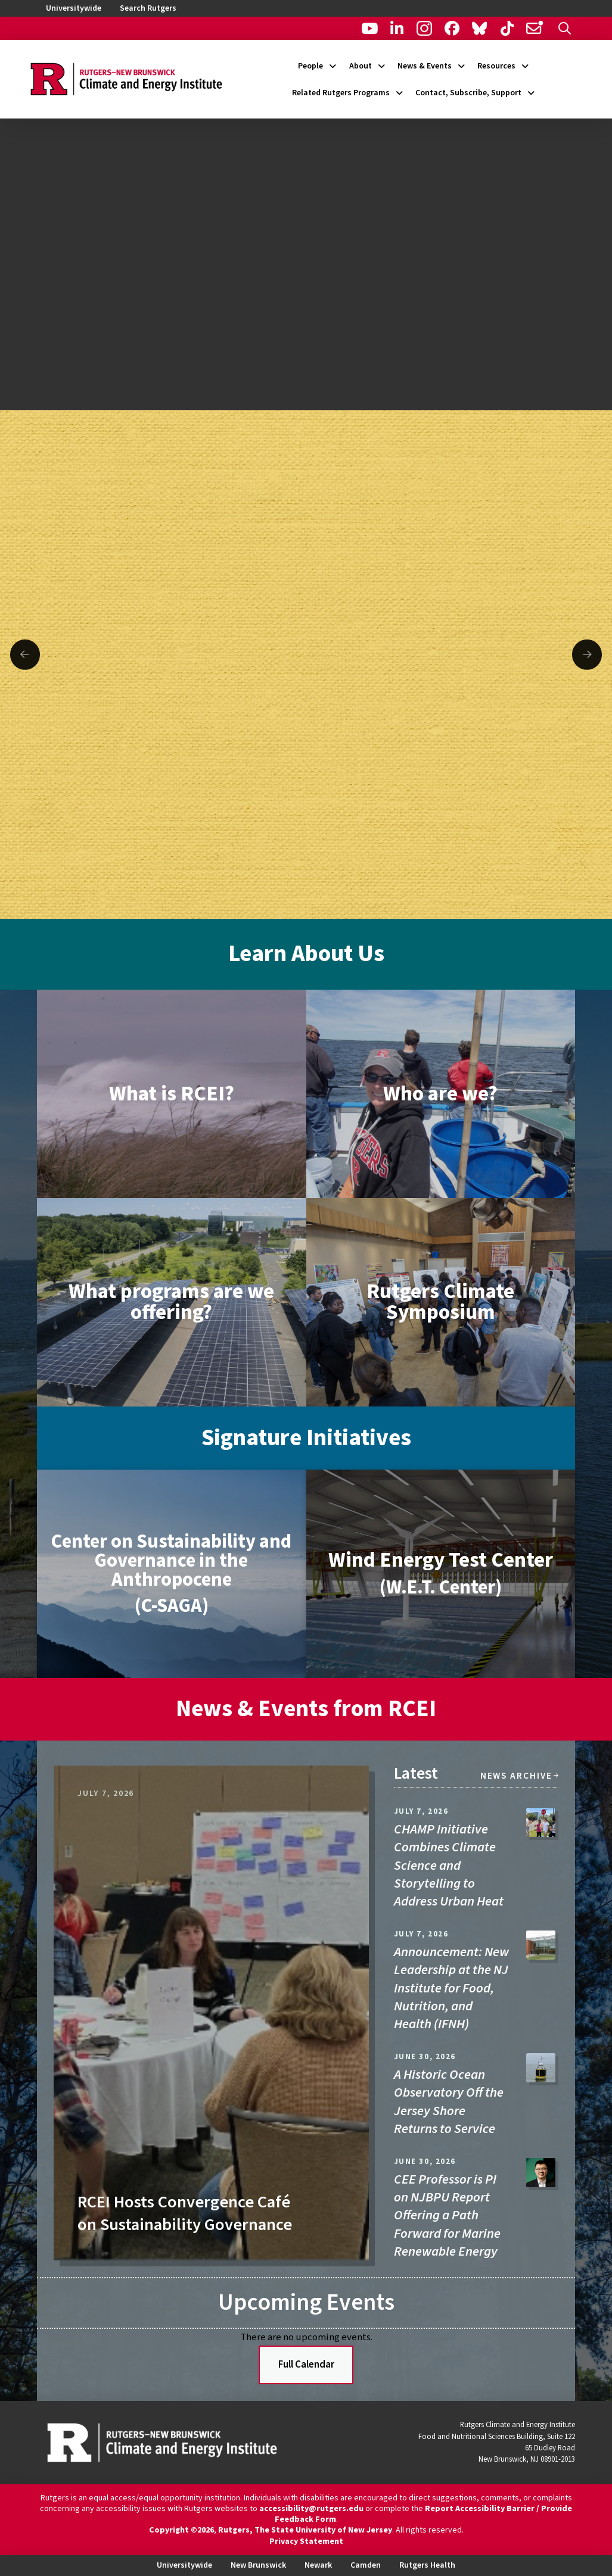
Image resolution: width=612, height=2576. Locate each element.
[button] (564, 28)
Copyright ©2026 (181, 2530)
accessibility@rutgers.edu (311, 2509)
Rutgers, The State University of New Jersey (305, 2530)
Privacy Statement (306, 2541)
